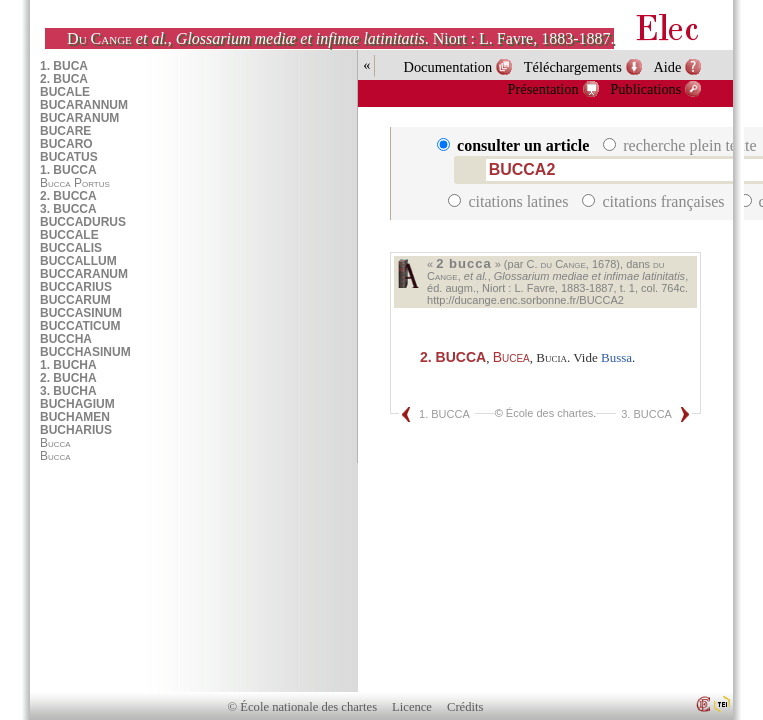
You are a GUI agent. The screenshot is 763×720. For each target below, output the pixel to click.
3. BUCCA (646, 414)
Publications (645, 89)
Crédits (465, 707)
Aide (667, 67)
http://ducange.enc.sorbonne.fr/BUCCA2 (525, 300)
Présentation (543, 89)
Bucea (511, 357)
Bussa (616, 357)
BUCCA (453, 357)
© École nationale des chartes (302, 707)
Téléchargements (573, 67)
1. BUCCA (444, 414)
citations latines (510, 201)
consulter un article (515, 145)
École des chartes (549, 413)
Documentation (447, 67)
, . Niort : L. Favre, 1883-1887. (340, 38)
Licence (412, 707)
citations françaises (655, 201)
